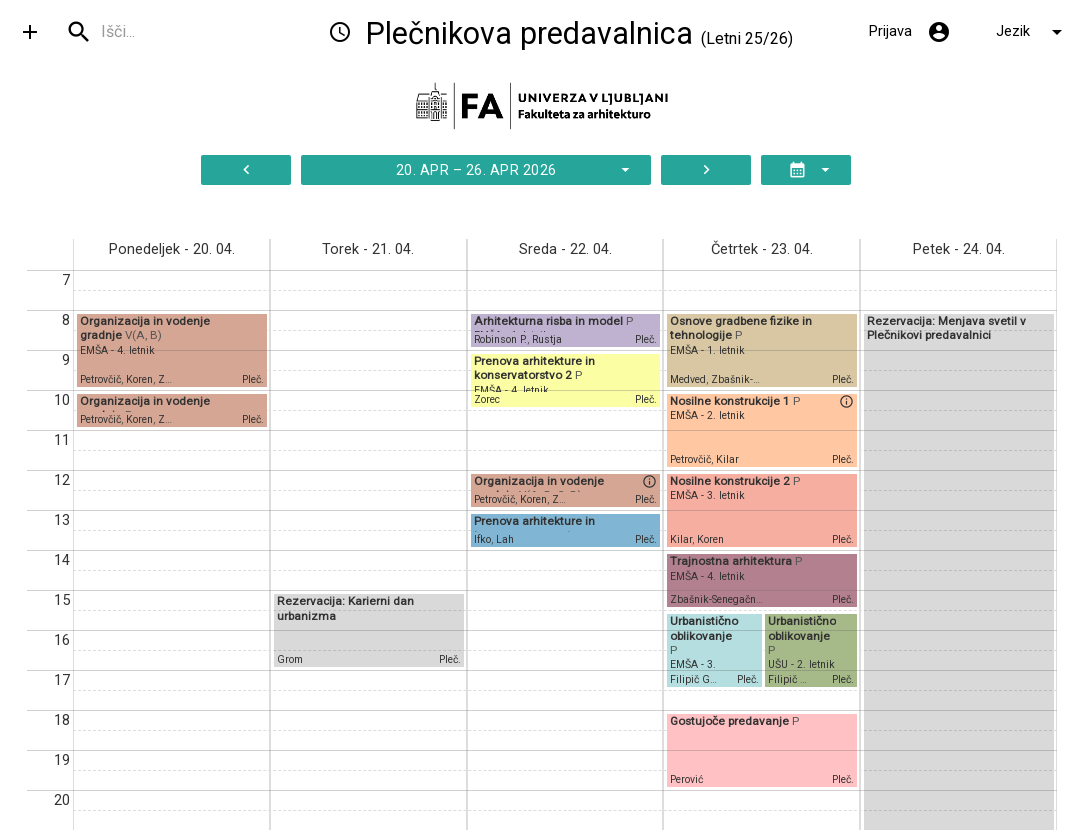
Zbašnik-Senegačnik (717, 599)
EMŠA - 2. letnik (707, 415)
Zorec (487, 399)
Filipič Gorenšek (708, 679)
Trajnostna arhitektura (732, 561)
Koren (139, 379)
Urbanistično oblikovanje (704, 628)
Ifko (482, 539)
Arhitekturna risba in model (550, 321)
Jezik (1032, 32)
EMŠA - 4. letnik (117, 350)
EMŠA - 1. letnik (707, 350)
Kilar (727, 459)
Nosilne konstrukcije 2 (731, 481)
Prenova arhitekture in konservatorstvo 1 (534, 528)
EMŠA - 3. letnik (707, 495)
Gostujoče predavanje (731, 721)
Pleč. (253, 379)
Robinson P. (500, 339)
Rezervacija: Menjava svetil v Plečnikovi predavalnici (946, 328)
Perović (686, 779)
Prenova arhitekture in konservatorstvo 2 (534, 368)
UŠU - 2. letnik (801, 664)
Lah (505, 539)
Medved (688, 379)
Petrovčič (100, 379)
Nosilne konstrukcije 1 (731, 401)
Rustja (547, 339)
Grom (290, 659)
